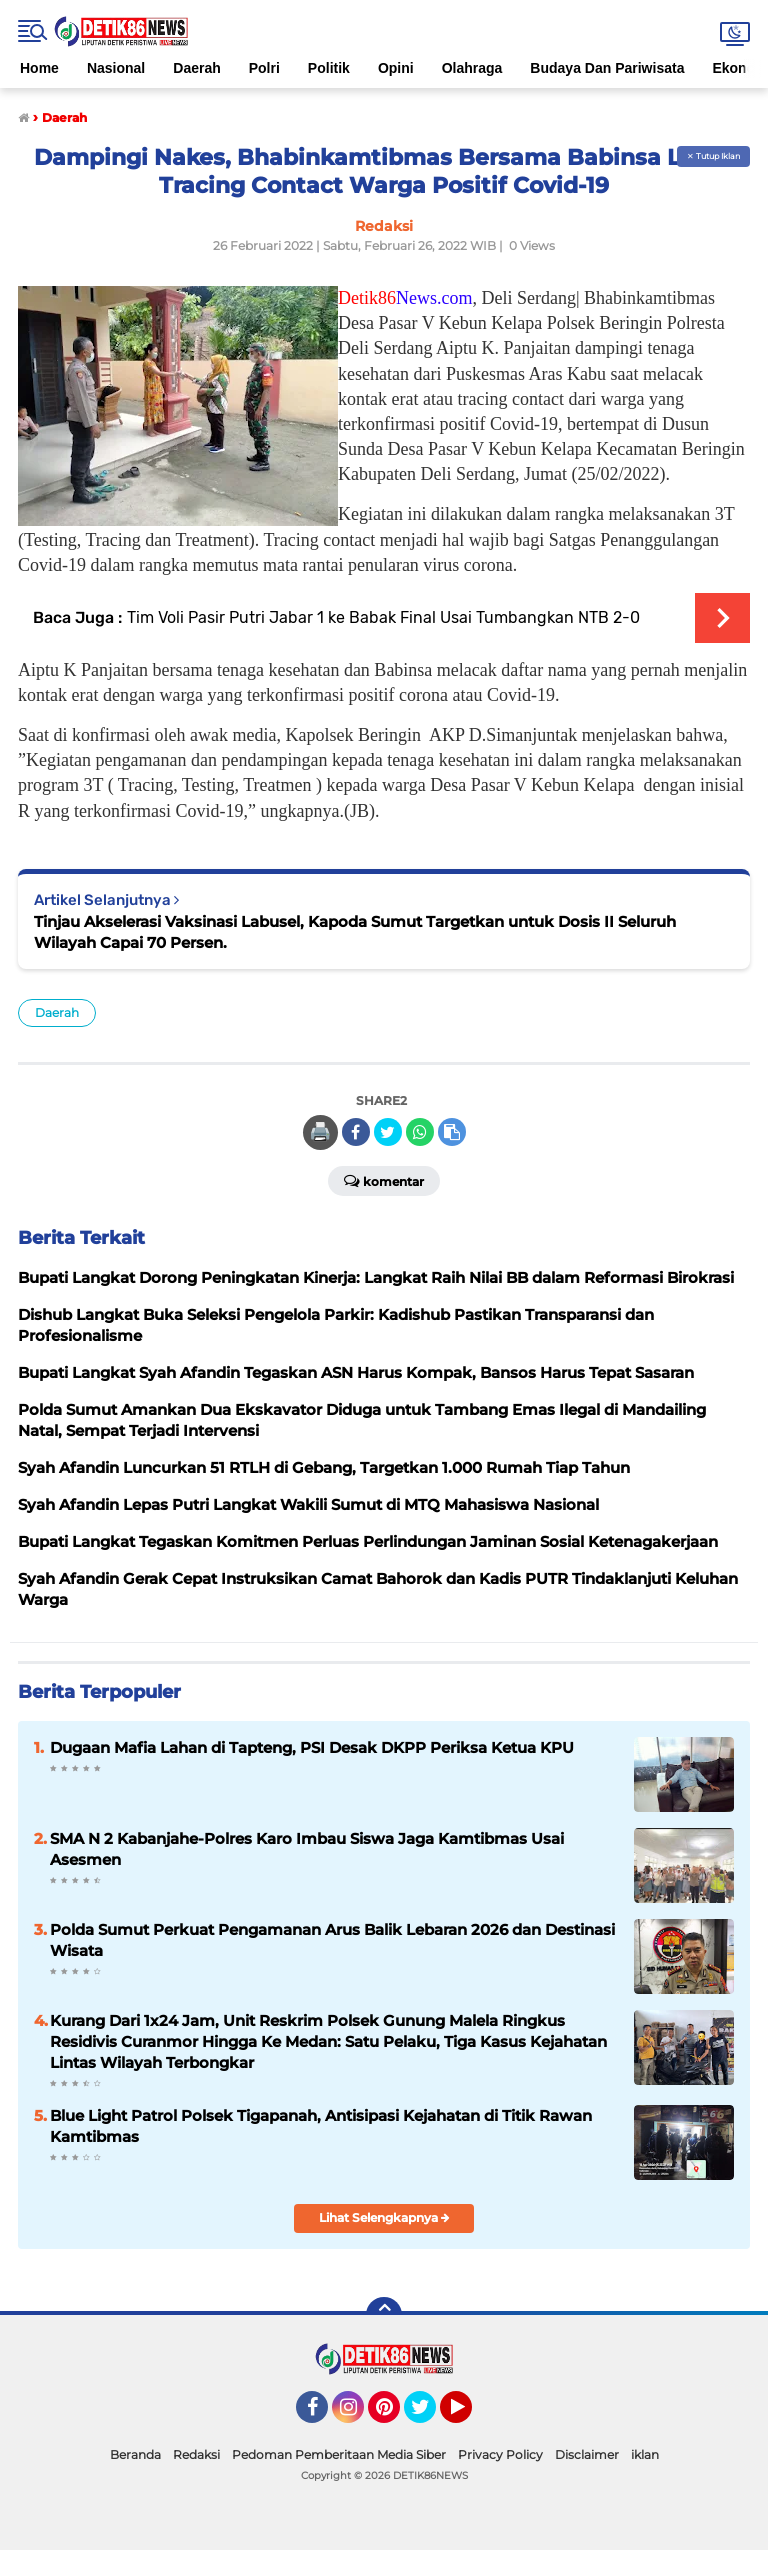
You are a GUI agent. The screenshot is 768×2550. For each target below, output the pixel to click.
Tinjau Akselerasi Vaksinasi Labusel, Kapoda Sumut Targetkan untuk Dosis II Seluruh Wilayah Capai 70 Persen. (355, 932)
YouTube (470, 2416)
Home (39, 68)
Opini (396, 68)
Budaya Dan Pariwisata (607, 68)
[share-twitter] (388, 1132)
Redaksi (196, 2454)
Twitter (429, 2416)
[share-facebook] (356, 1132)
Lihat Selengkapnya (384, 2217)
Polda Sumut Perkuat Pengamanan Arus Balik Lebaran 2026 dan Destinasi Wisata (332, 1940)
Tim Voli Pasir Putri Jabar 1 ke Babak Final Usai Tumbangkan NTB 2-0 (383, 617)
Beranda (135, 2454)
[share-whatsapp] (420, 1132)
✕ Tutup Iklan (713, 156)
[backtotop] (384, 2315)
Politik (329, 68)
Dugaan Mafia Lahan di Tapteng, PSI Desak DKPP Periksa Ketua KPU (312, 1747)
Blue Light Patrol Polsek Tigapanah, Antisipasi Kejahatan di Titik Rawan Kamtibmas (321, 2126)
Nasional (116, 68)
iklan (645, 2454)
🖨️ (320, 1132)
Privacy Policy (500, 2454)
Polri (264, 68)
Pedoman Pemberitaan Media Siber (339, 2454)
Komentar (384, 1180)
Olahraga (472, 68)
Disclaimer (587, 2454)
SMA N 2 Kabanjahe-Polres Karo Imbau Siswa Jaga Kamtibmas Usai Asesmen (307, 1849)
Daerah (196, 68)
